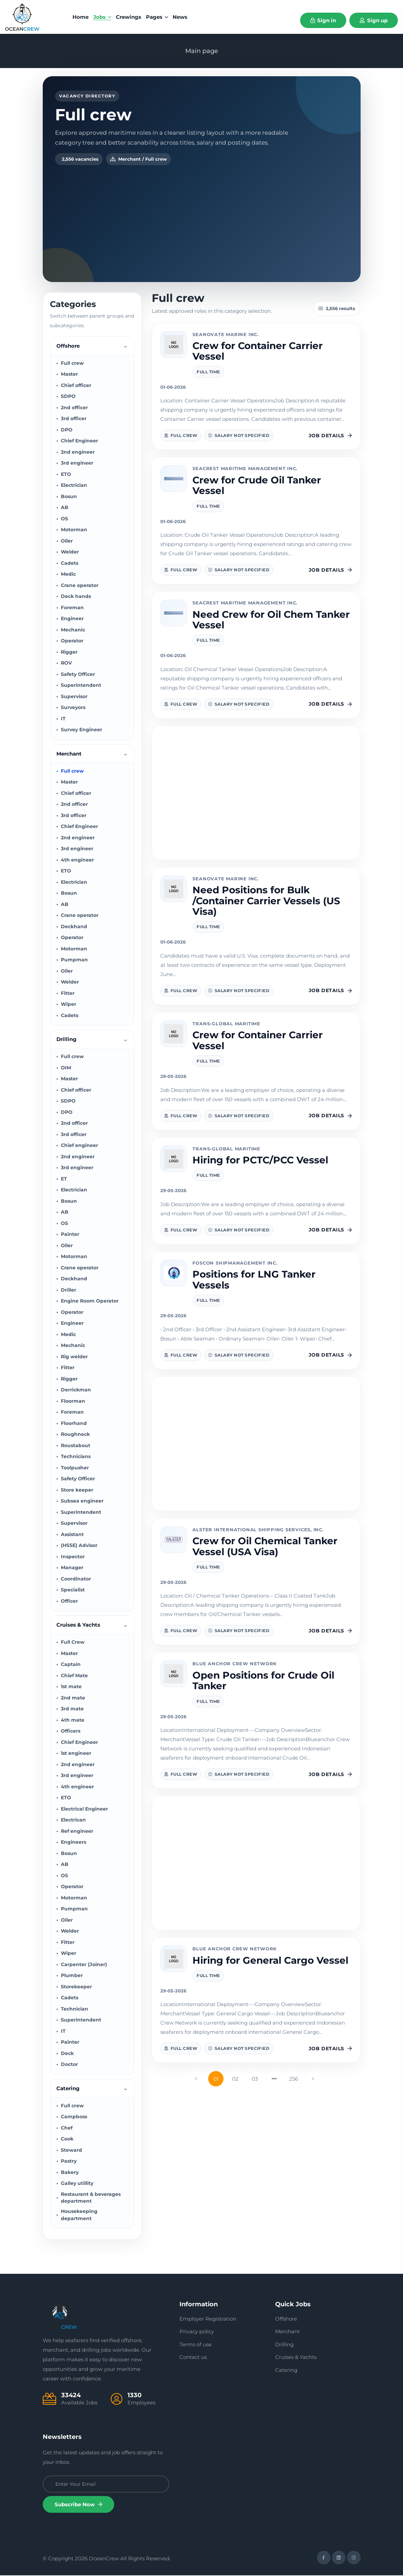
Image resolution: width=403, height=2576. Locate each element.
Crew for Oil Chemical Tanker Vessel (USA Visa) (264, 1547)
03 (255, 2080)
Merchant (287, 2332)
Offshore (286, 2320)
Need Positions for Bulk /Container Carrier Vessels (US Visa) (266, 901)
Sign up (374, 20)
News (180, 17)
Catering (286, 2371)
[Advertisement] (201, 217)
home (80, 17)
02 (235, 2080)
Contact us (193, 2358)
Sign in (323, 20)
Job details (330, 436)
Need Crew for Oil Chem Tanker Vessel (271, 620)
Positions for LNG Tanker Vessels (253, 1280)
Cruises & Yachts (296, 2358)
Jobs (102, 17)
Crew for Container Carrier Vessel (257, 352)
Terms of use (195, 2345)
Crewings (128, 17)
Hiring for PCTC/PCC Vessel (260, 1161)
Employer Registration (207, 2320)
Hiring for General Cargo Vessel (270, 1961)
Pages (157, 17)
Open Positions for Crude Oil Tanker (263, 1681)
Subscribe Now (78, 2505)
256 (293, 2080)
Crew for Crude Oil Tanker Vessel (256, 486)
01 (215, 2080)
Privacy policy (196, 2332)
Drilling (284, 2345)
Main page (201, 51)
